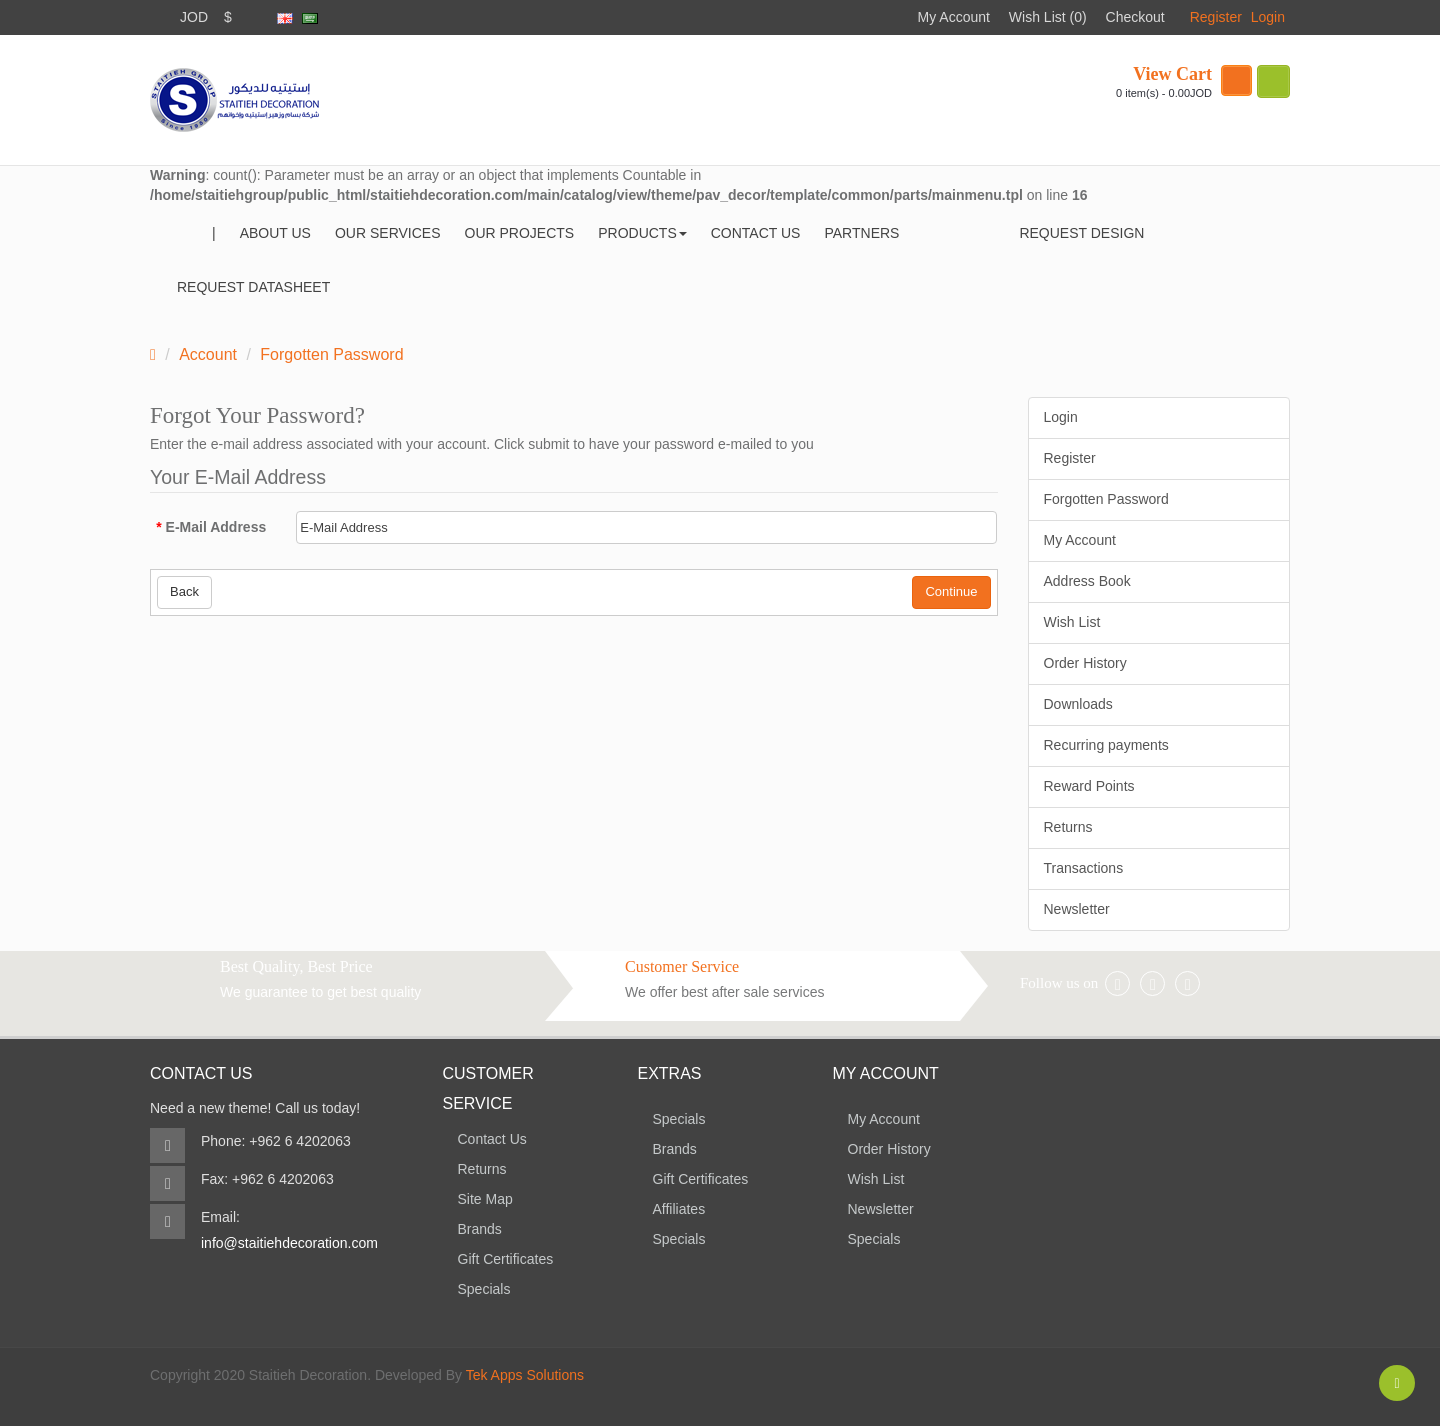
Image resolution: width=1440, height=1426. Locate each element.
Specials (484, 1289)
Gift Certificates (506, 1259)
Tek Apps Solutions (525, 1375)
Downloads (1078, 704)
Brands (480, 1229)
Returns (1068, 827)
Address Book (1087, 581)
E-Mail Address (216, 527)
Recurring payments (1106, 745)
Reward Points (1089, 786)
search (1273, 81)
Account (208, 354)
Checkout (1135, 17)
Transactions (1084, 868)
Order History (1085, 663)
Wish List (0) (1048, 17)
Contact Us (492, 1139)
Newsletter (1077, 909)
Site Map (485, 1199)
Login (1268, 17)
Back (184, 591)
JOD (194, 17)
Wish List (1072, 622)
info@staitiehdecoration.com (289, 1243)
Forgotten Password (331, 354)
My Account (954, 17)
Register (1216, 17)
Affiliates (679, 1209)
